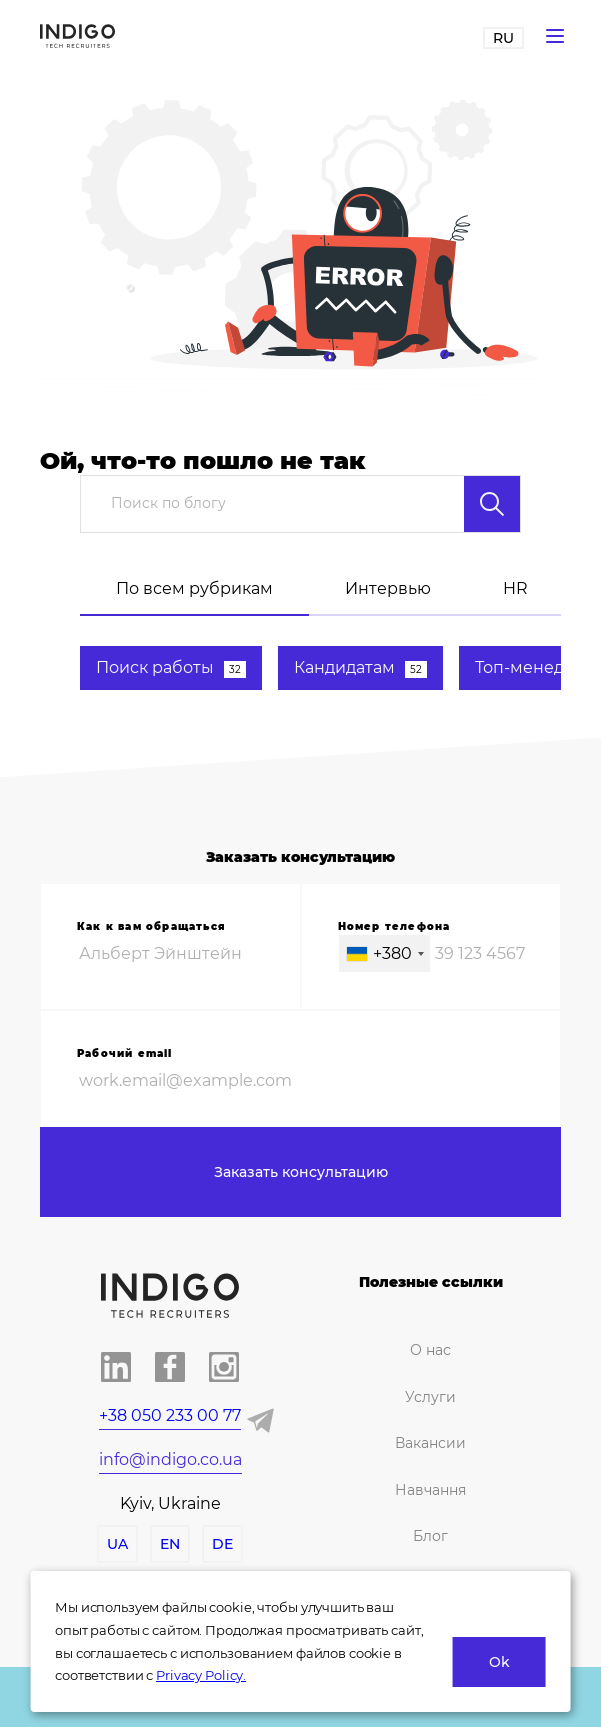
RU (503, 38)
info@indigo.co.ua (170, 1459)
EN (170, 1544)
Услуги (430, 1397)
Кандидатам (360, 668)
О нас (430, 1350)
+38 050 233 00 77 (170, 1415)
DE (222, 1544)
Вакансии (430, 1443)
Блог (430, 1536)
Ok (499, 1662)
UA (117, 1544)
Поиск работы (171, 668)
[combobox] (384, 953)
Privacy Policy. (201, 1675)
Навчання (430, 1490)
